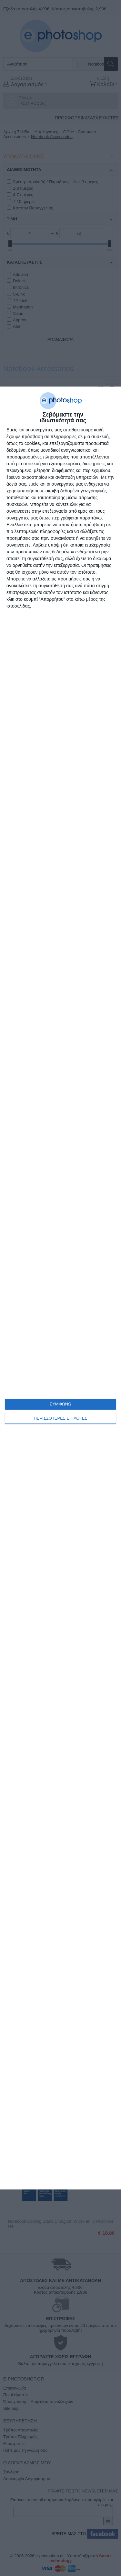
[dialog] (60, 1288)
